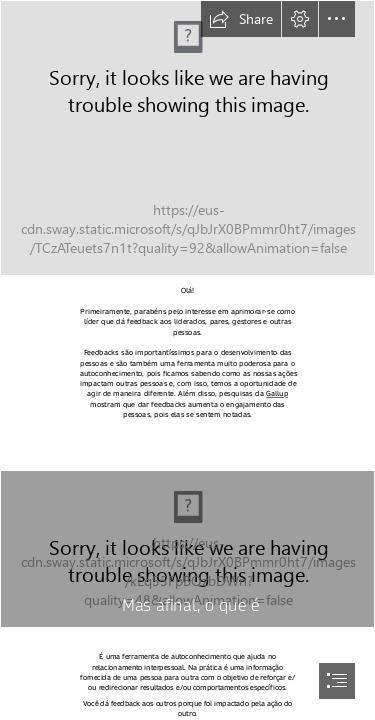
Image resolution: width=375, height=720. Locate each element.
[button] (241, 19)
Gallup (277, 394)
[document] (187, 360)
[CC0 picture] (187, 549)
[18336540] (187, 138)
